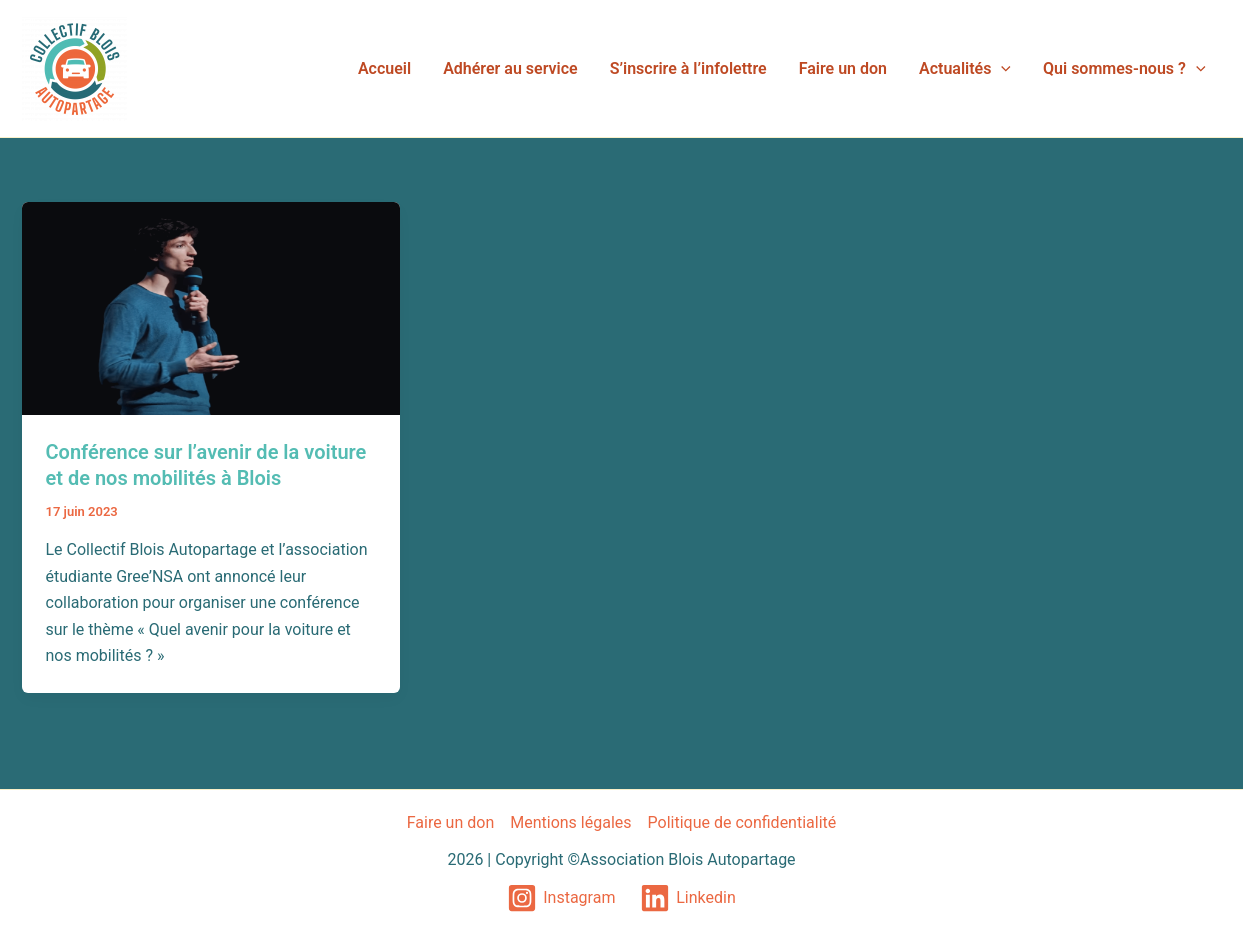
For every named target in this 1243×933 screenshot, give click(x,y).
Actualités (965, 69)
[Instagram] (561, 898)
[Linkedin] (688, 898)
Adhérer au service (510, 68)
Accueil (384, 68)
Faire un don (843, 68)
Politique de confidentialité (742, 822)
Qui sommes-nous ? (1124, 69)
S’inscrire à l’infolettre (688, 68)
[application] (1001, 69)
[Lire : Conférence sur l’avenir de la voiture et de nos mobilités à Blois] (211, 307)
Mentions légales (570, 822)
